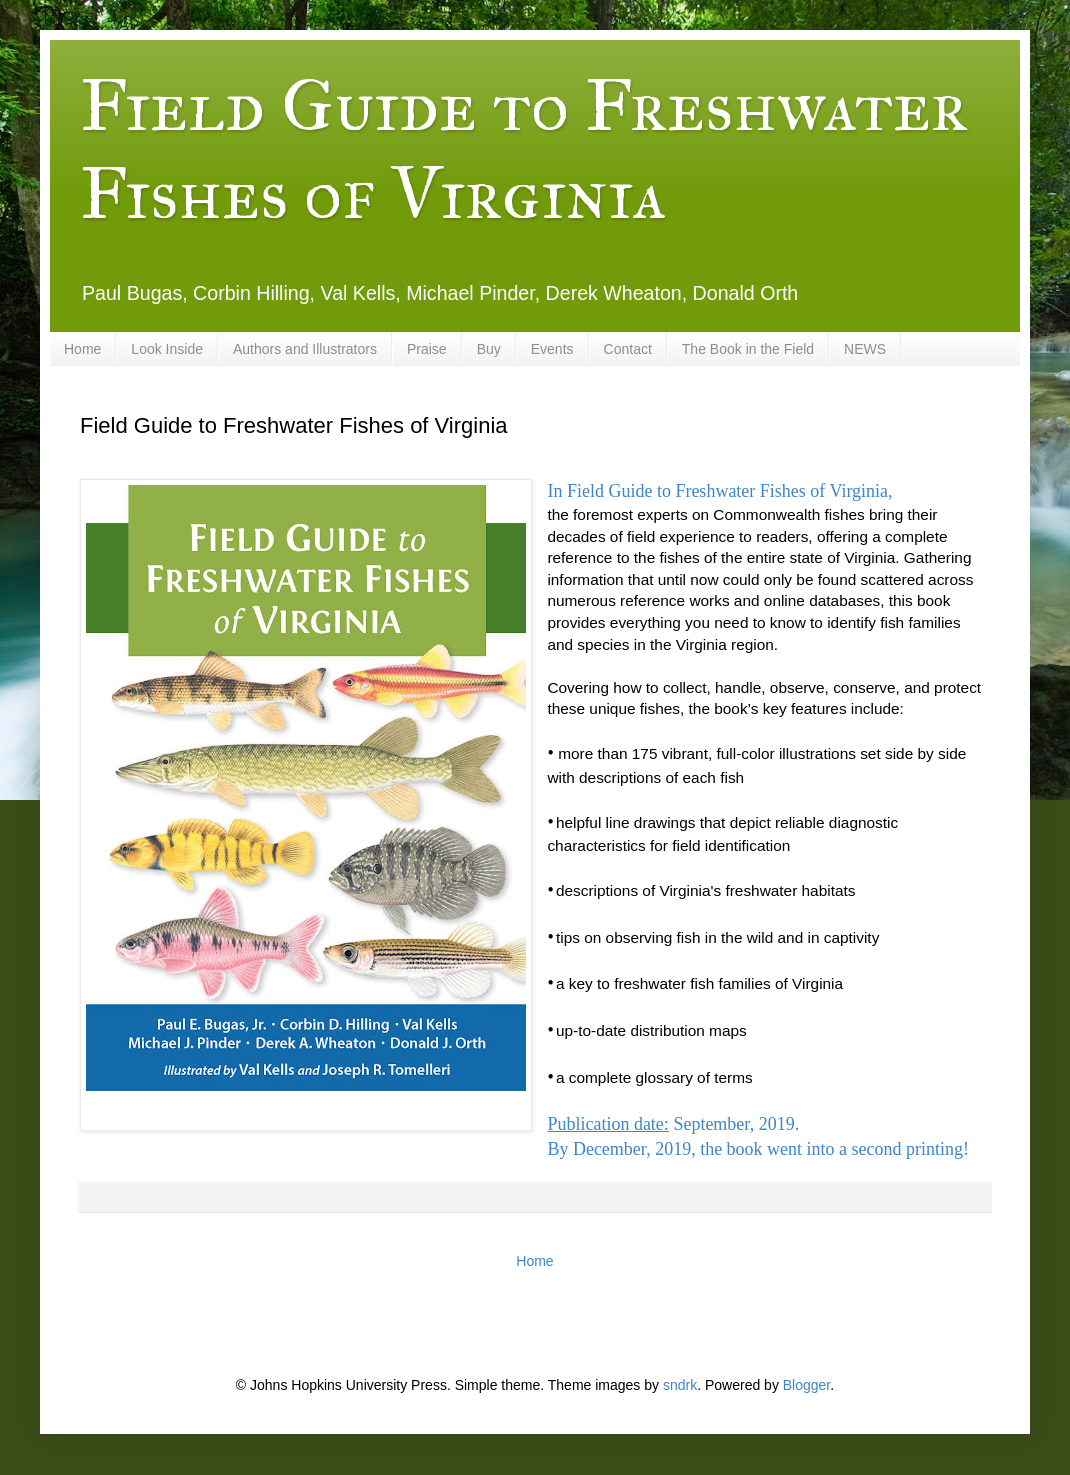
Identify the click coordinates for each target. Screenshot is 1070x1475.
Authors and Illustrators (305, 349)
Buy (489, 349)
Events (552, 349)
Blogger (806, 1385)
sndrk (680, 1385)
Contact (628, 349)
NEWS (865, 349)
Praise (427, 349)
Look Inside (167, 349)
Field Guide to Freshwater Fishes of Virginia (524, 150)
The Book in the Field (748, 349)
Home (82, 349)
